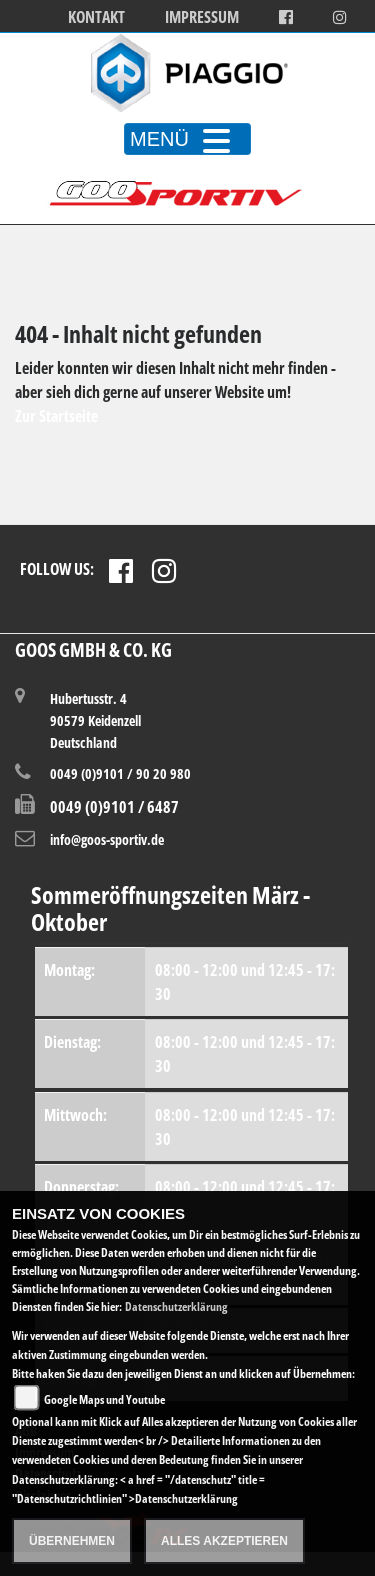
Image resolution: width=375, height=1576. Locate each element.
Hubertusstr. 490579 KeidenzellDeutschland (95, 719)
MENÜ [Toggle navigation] (187, 139)
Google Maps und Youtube (104, 1399)
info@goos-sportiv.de (107, 839)
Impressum (202, 17)
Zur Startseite (56, 416)
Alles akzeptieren (224, 1541)
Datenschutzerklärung (176, 1306)
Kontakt (96, 17)
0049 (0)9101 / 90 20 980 (120, 773)
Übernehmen (72, 1541)
